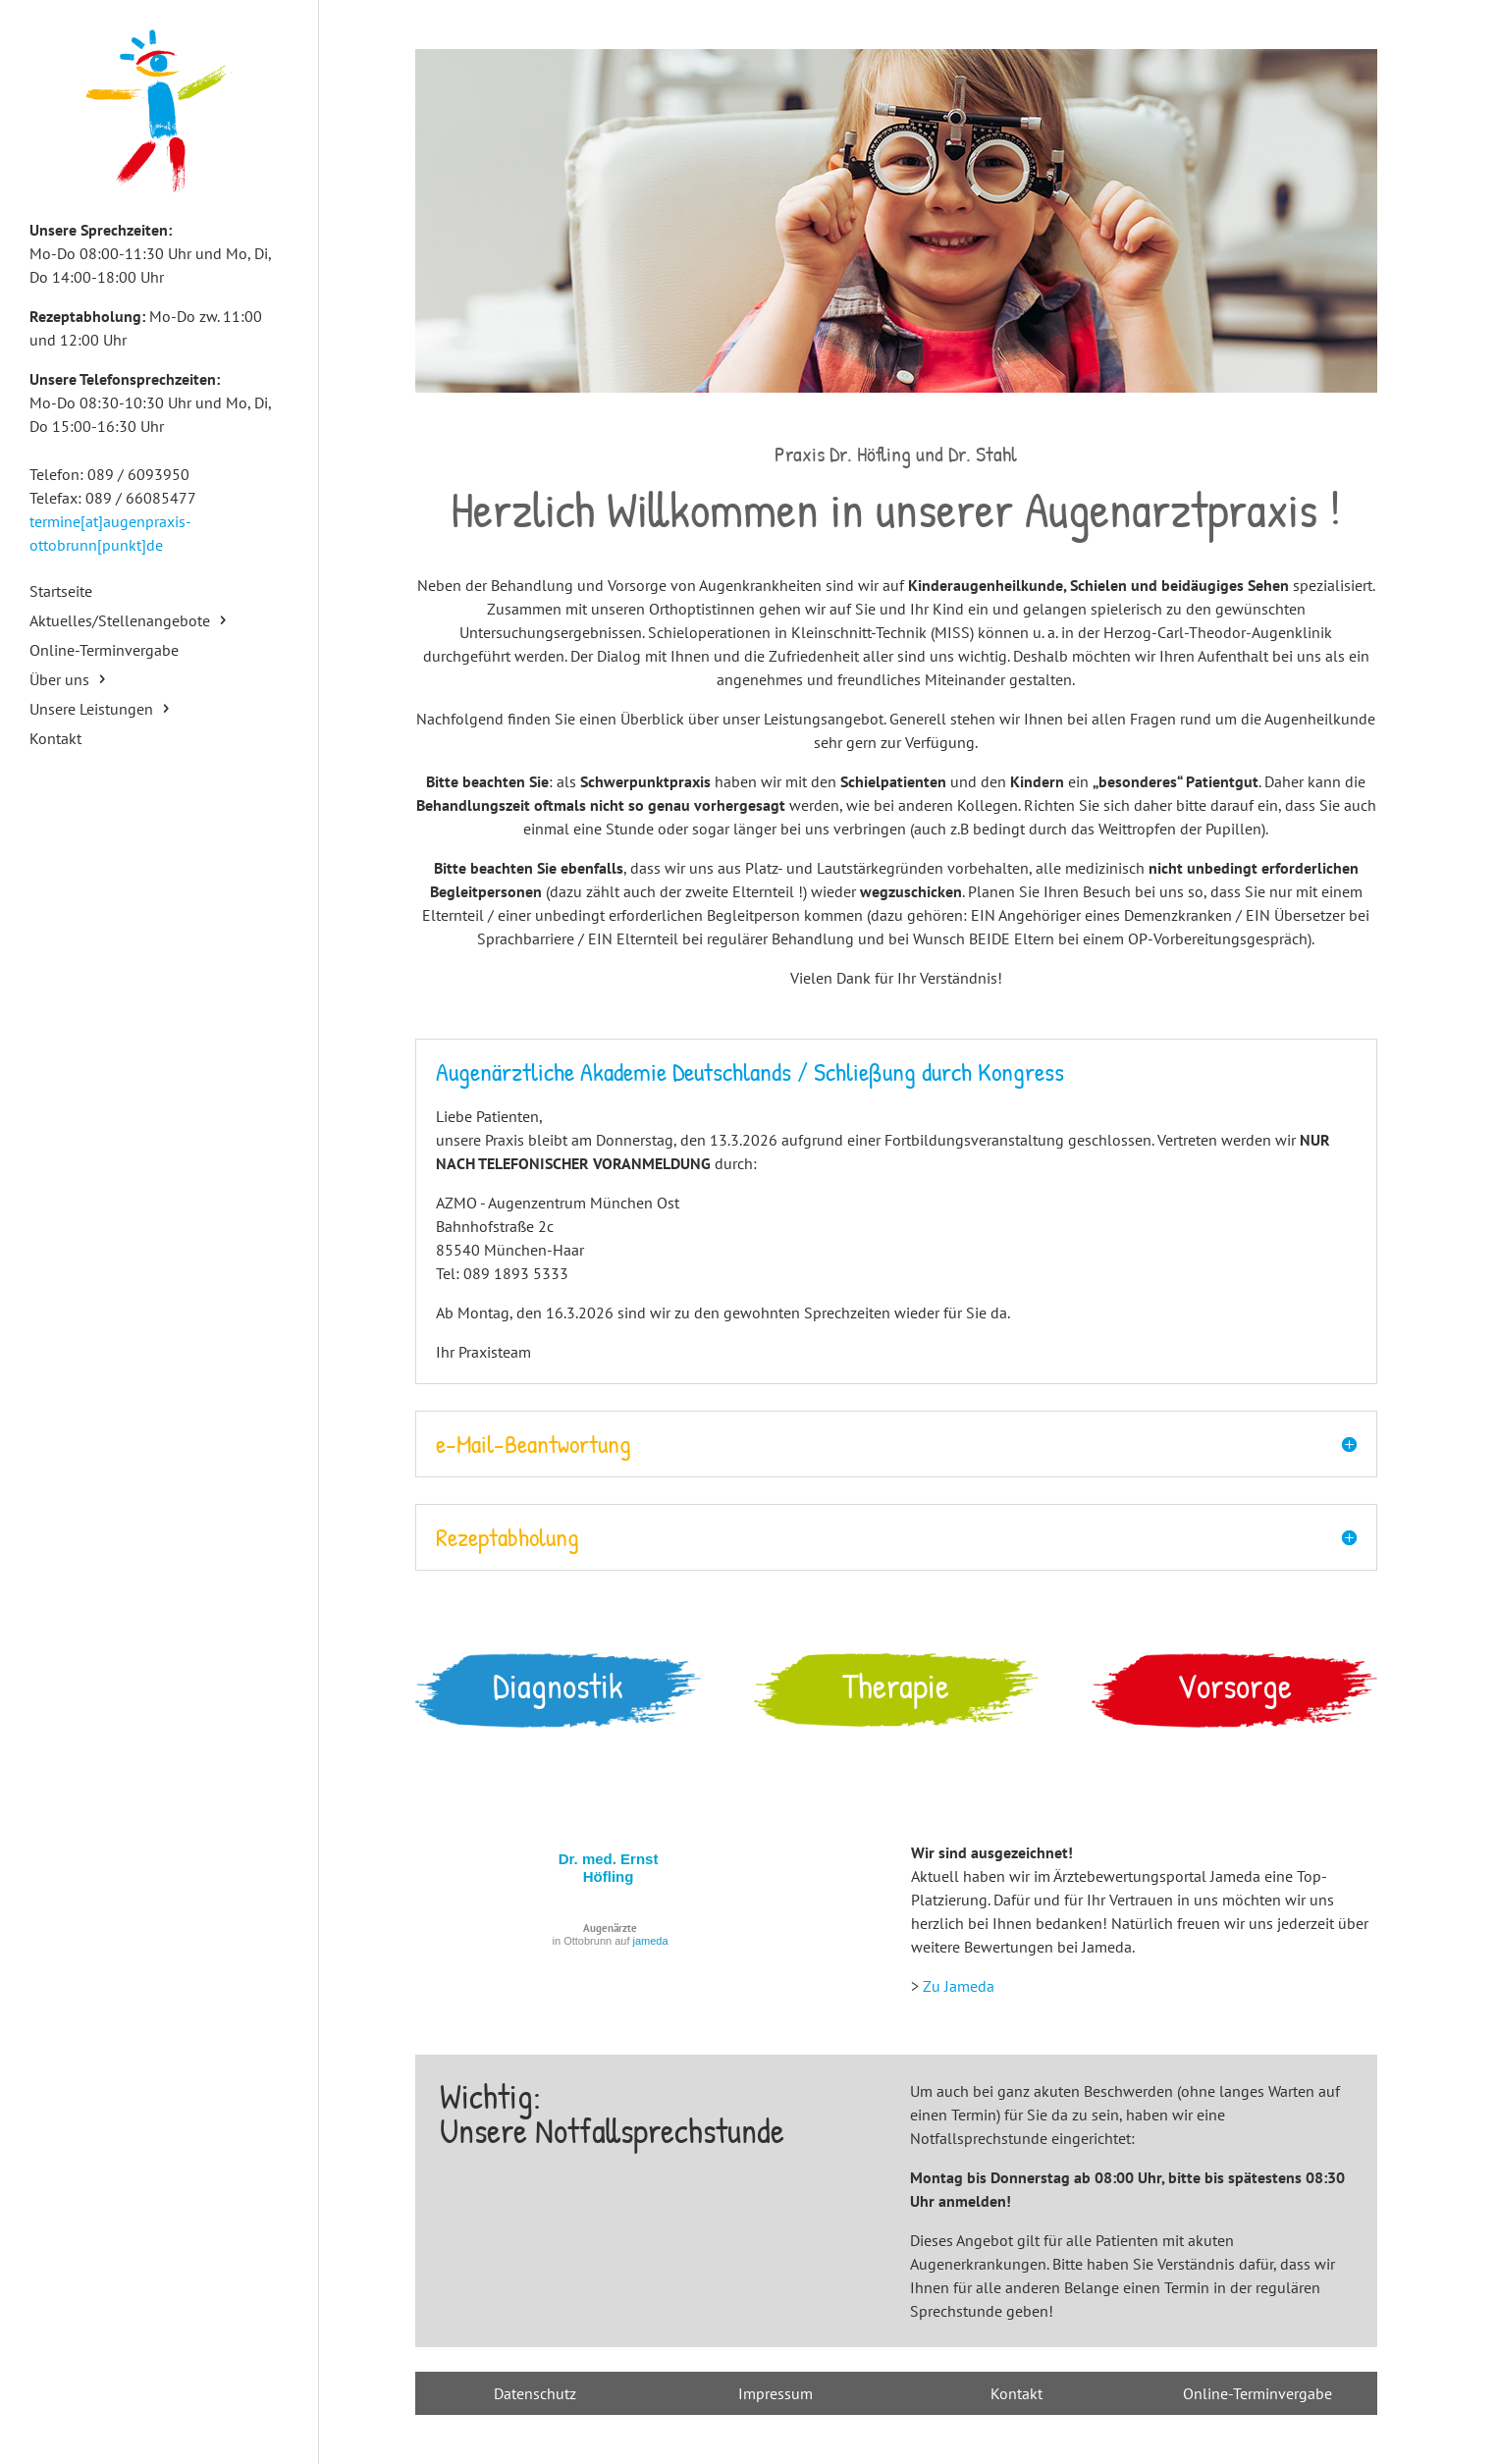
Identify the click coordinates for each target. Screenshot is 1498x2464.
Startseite (60, 592)
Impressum (775, 2393)
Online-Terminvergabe (104, 651)
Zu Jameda (958, 1986)
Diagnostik (558, 1686)
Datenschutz (535, 2393)
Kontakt (55, 739)
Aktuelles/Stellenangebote (119, 622)
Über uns (59, 680)
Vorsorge (1234, 1686)
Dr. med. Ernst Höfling (609, 1867)
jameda (651, 1941)
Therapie (895, 1686)
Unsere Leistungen (91, 710)
